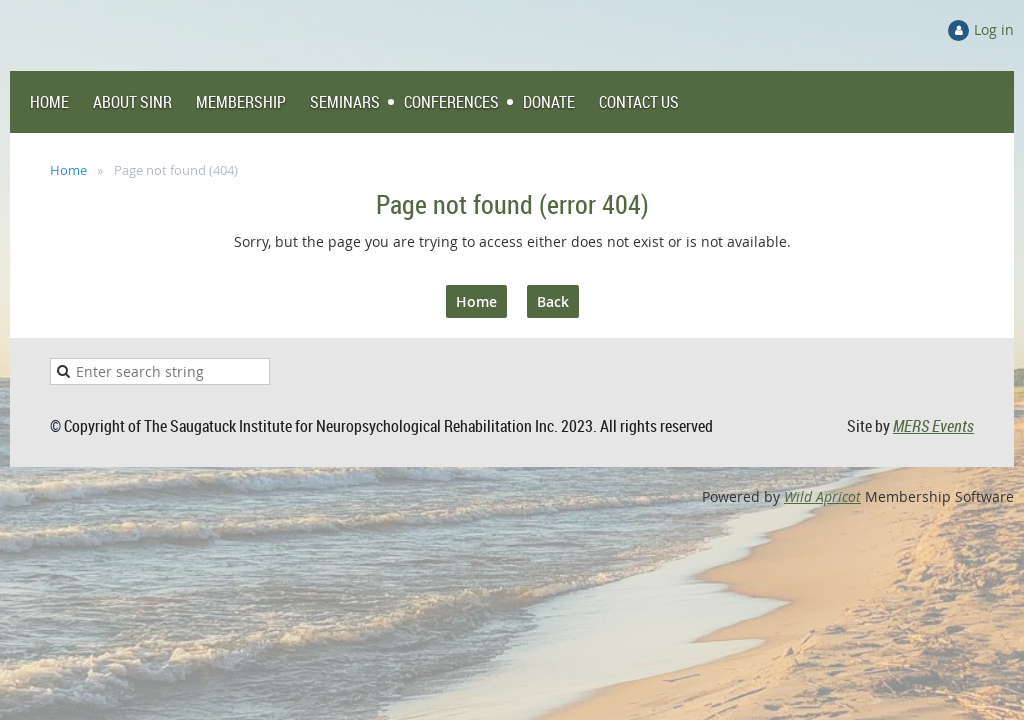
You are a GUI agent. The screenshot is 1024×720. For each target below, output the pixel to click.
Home (68, 170)
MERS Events (933, 426)
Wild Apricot (822, 496)
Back (553, 301)
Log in (994, 29)
